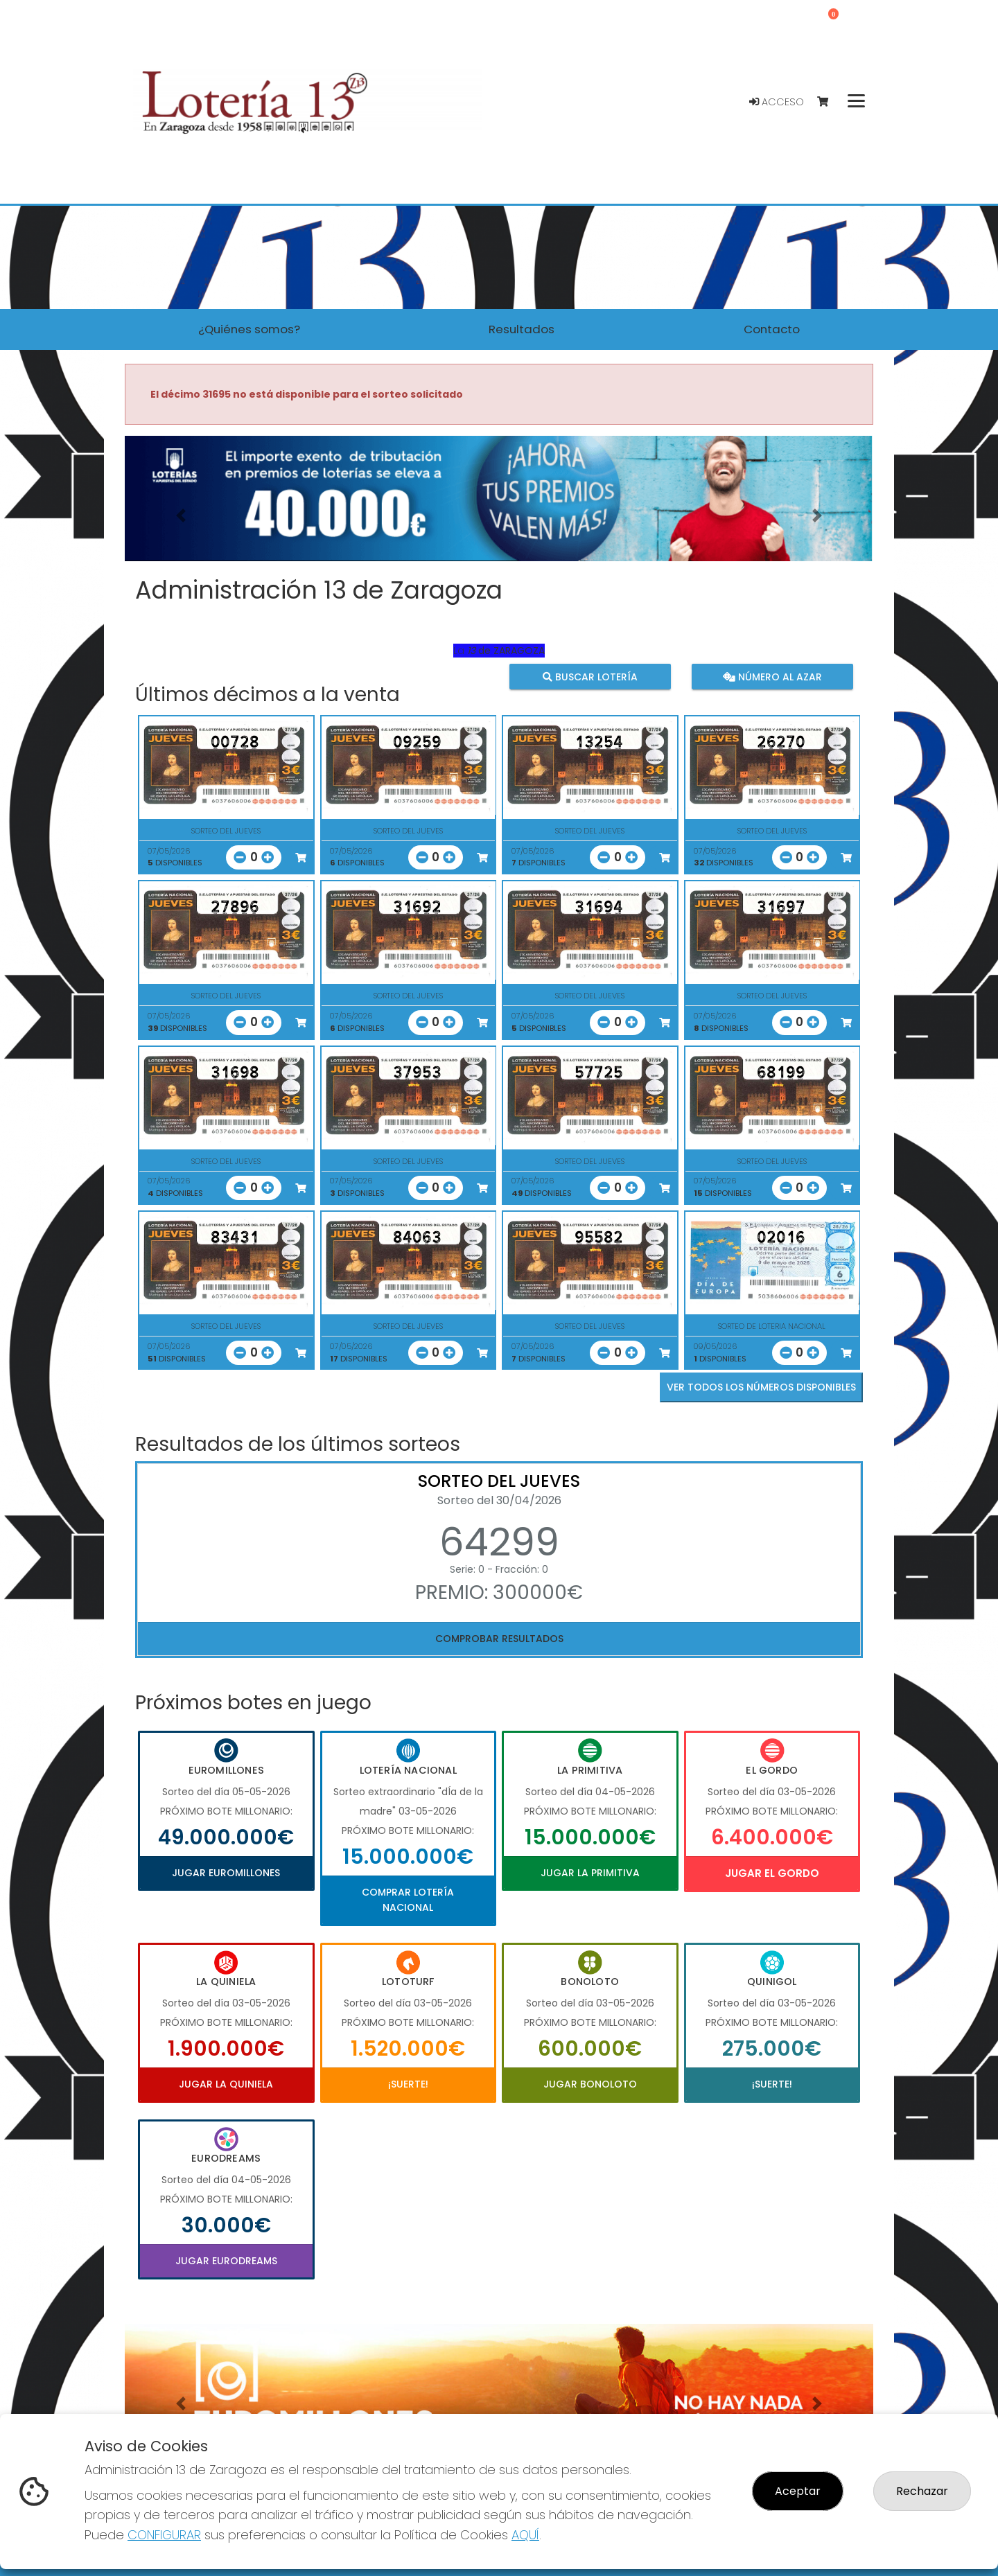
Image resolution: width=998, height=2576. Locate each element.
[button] (181, 515)
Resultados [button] (521, 329)
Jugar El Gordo (772, 1873)
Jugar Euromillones (226, 1873)
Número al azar (771, 677)
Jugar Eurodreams (226, 2261)
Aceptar (798, 2491)
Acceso (776, 102)
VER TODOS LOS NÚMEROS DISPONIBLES (761, 1387)
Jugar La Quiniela (226, 2084)
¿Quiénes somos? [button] (249, 329)
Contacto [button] (772, 329)
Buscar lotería (590, 677)
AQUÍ (525, 2534)
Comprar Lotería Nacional (408, 1899)
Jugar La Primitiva (590, 1873)
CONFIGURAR (164, 2534)
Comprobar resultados (499, 1639)
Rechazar (922, 2491)
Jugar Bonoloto (590, 2084)
